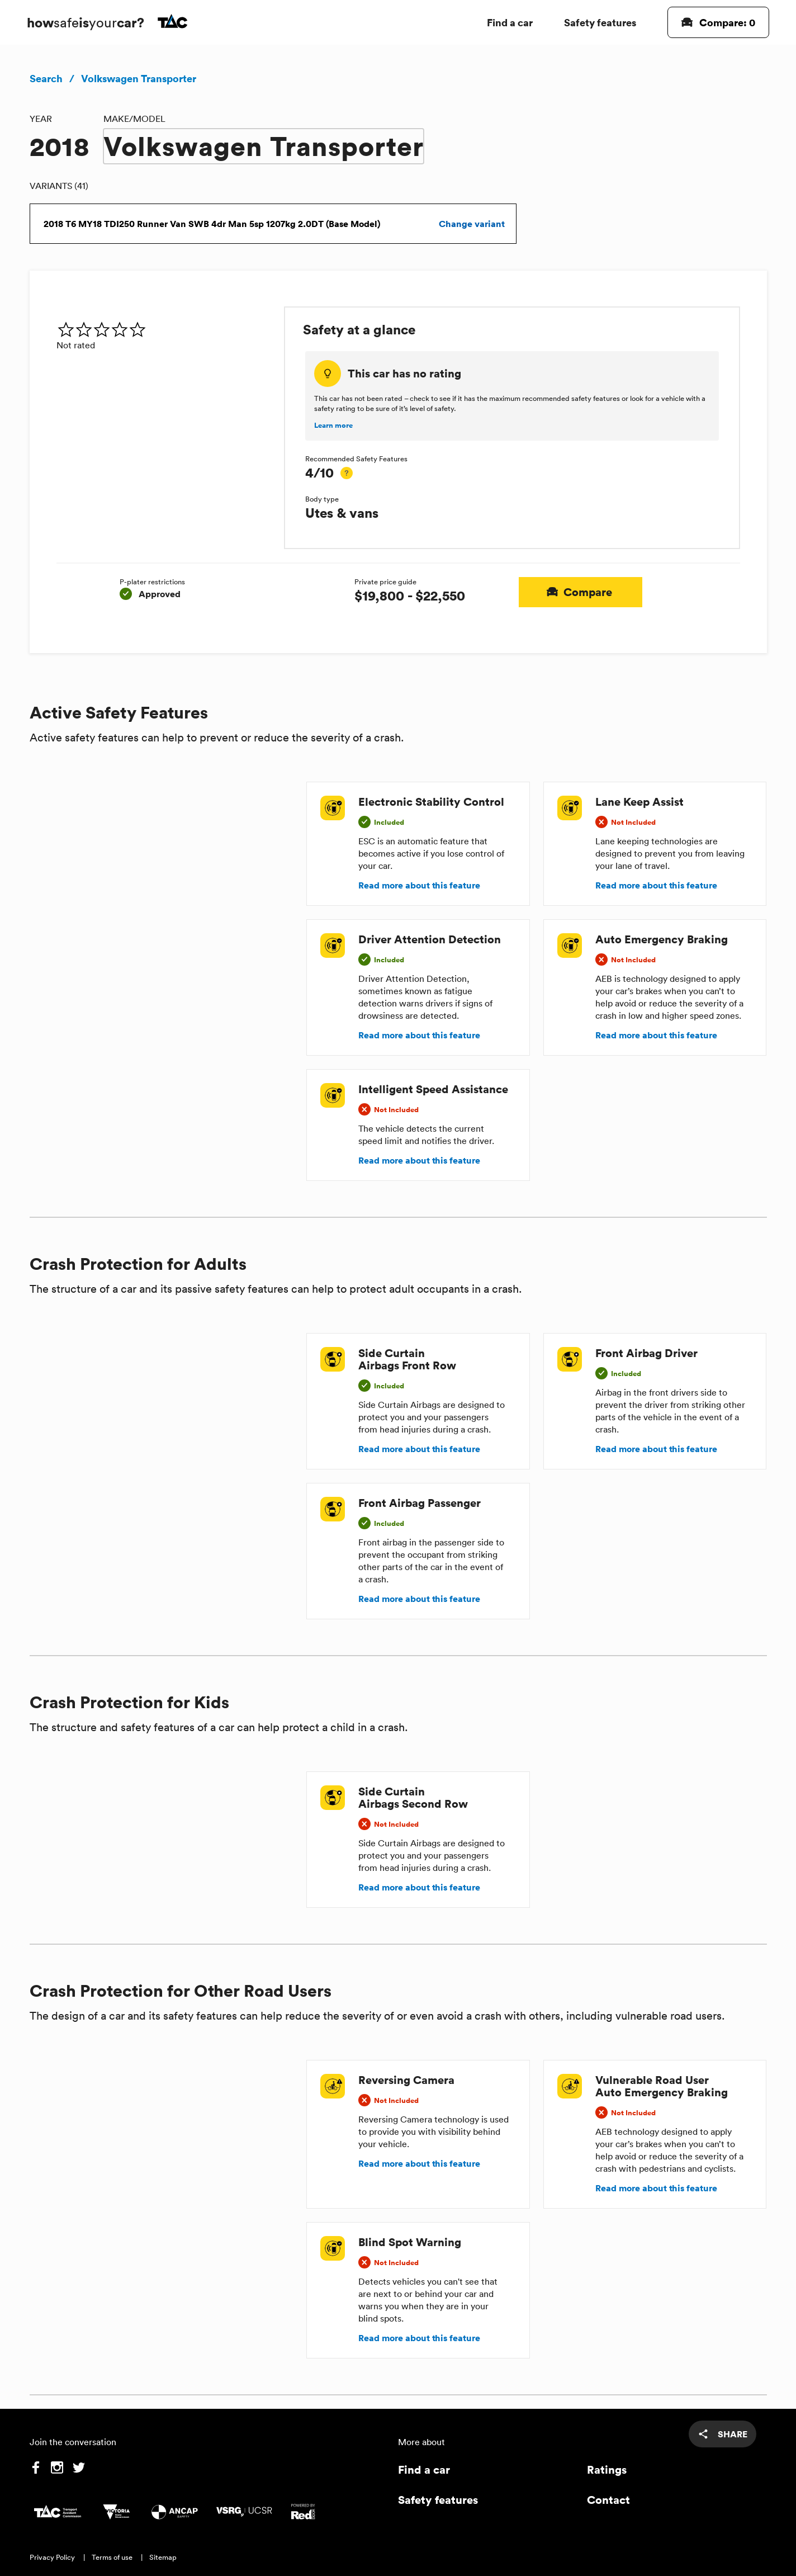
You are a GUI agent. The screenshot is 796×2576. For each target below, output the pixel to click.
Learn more (333, 425)
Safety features (600, 22)
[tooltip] (346, 473)
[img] (166, 329)
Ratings (607, 2469)
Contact (608, 2499)
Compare (580, 592)
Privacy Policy (52, 2557)
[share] (722, 2434)
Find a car (510, 22)
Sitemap (163, 2557)
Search (46, 78)
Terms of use (112, 2557)
